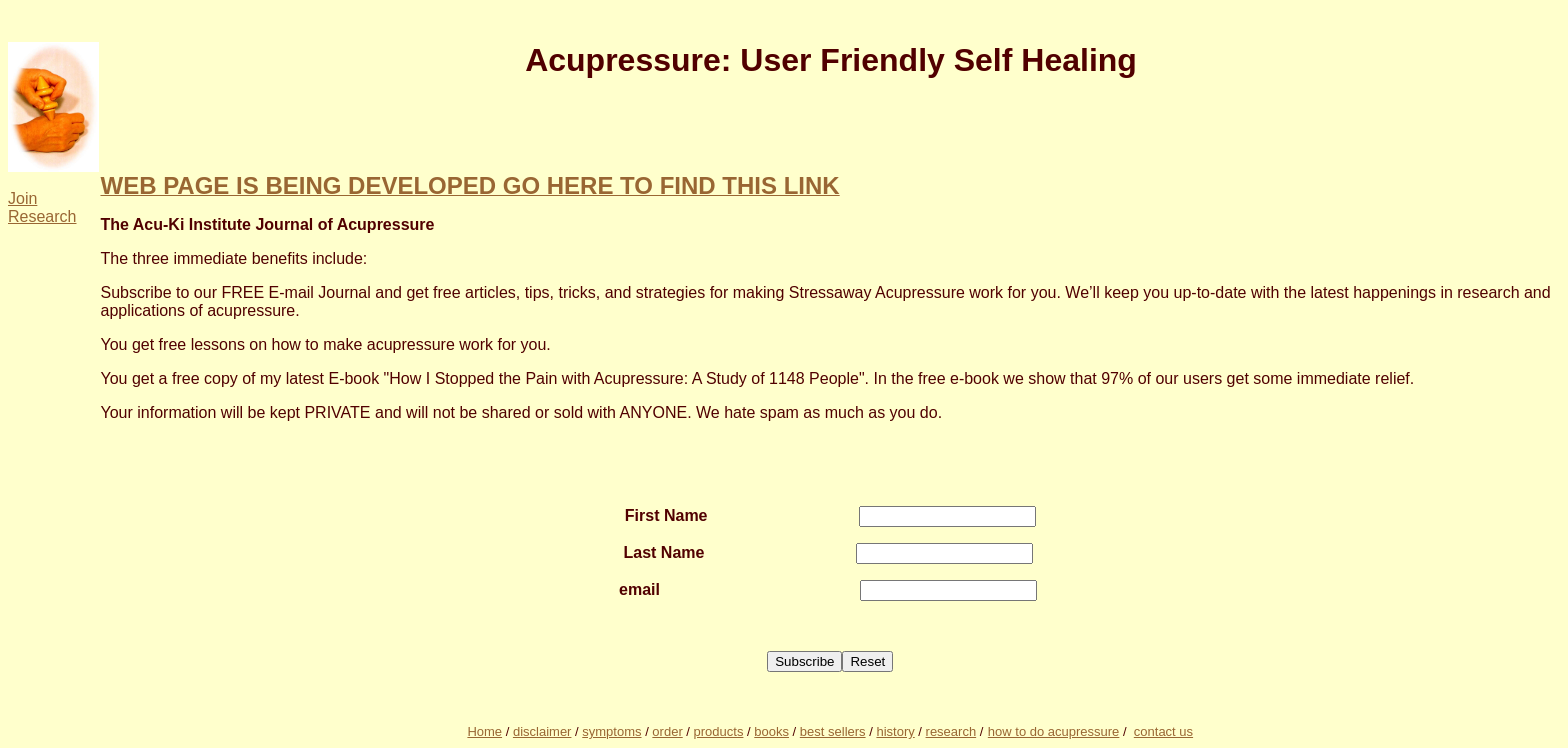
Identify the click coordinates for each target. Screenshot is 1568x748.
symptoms (611, 731)
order (667, 731)
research (951, 731)
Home (484, 731)
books (771, 731)
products (719, 731)
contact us (1163, 731)
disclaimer (542, 731)
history (895, 731)
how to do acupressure (1054, 731)
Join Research (42, 207)
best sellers (833, 731)
